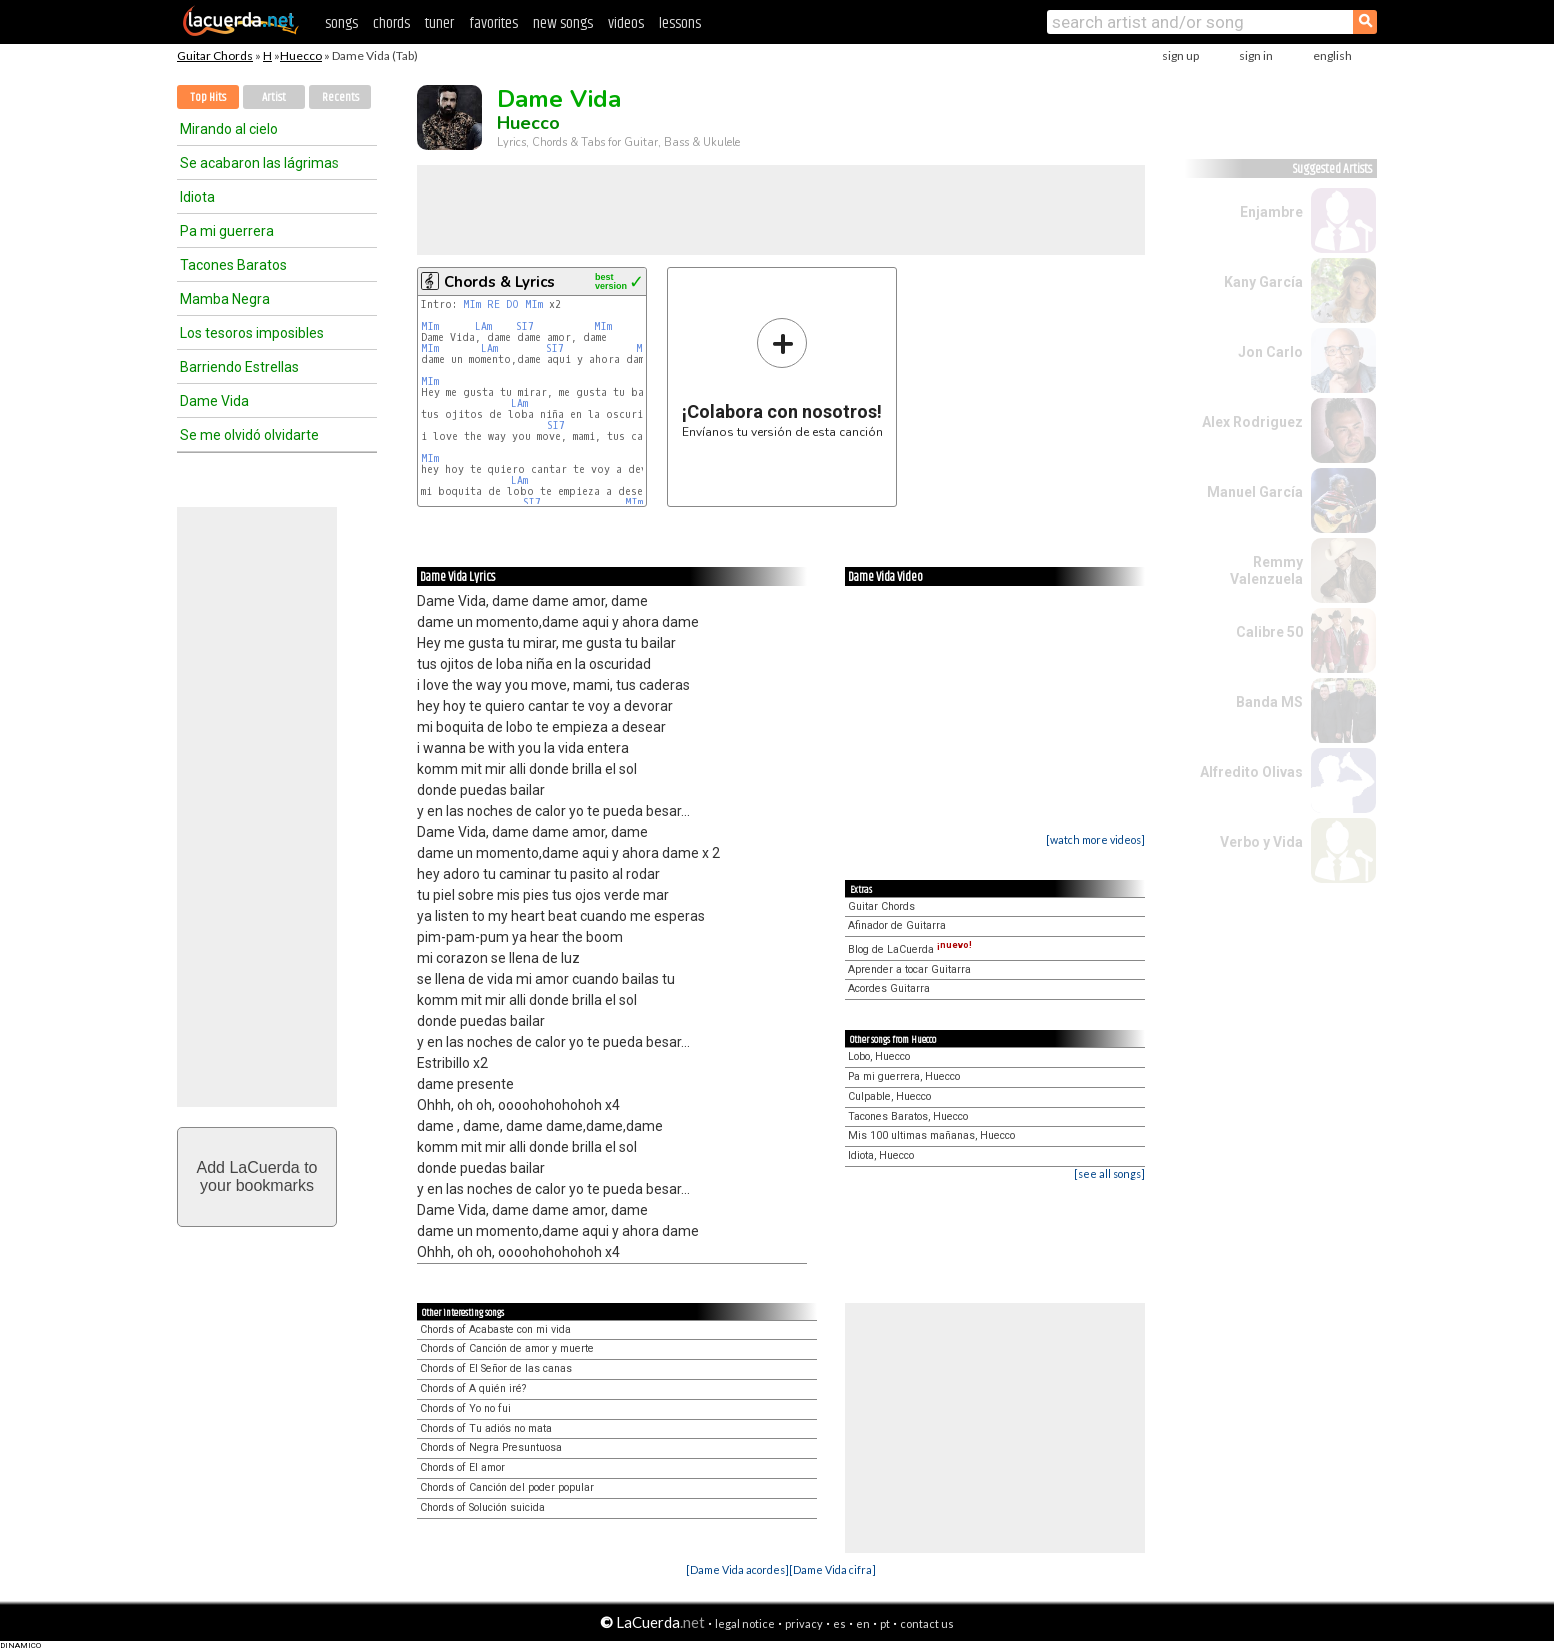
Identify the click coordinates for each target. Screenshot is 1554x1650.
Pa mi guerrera (227, 231)
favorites (493, 23)
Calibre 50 (1269, 632)
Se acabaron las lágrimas (259, 163)
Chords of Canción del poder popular (507, 1487)
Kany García (1263, 282)
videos (626, 23)
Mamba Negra (225, 299)
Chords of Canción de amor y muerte (507, 1348)
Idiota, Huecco (881, 1155)
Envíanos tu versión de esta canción (782, 377)
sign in (1256, 55)
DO (512, 304)
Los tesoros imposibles (252, 333)
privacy (804, 1623)
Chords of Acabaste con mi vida (495, 1329)
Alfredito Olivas (1251, 772)
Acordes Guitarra (889, 988)
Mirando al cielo (229, 129)
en (863, 1623)
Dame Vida (214, 401)
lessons (680, 23)
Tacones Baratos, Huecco (908, 1116)
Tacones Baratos (233, 265)
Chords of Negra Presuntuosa (491, 1447)
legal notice (745, 1623)
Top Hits (208, 97)
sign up (1180, 55)
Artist (274, 97)
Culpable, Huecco (889, 1096)
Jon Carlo (1270, 352)
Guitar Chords (215, 55)
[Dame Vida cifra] (832, 1569)
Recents (340, 97)
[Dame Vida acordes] (737, 1569)
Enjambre (1271, 212)
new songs (563, 23)
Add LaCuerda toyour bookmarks (257, 1176)
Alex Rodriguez (1252, 422)
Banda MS (1269, 702)
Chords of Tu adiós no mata (486, 1428)
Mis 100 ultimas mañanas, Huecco (931, 1135)
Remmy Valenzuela (1266, 570)
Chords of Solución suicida (482, 1507)
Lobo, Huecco (879, 1056)
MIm (472, 304)
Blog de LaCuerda (910, 949)
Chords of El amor (462, 1467)
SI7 (525, 326)
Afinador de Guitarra (897, 925)
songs (341, 23)
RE (493, 304)
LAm (483, 326)
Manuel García (1255, 492)
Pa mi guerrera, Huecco (904, 1076)
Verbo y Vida (1261, 842)
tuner (439, 23)
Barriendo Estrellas (239, 367)
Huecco (301, 55)
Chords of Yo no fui (465, 1408)
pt (885, 1623)
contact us (927, 1623)
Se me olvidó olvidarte (249, 435)
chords (391, 23)
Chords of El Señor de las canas (496, 1368)
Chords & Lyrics (499, 282)
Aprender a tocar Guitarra (909, 969)
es (839, 1623)
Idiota (197, 197)
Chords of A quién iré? (473, 1388)
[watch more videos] (1095, 839)
